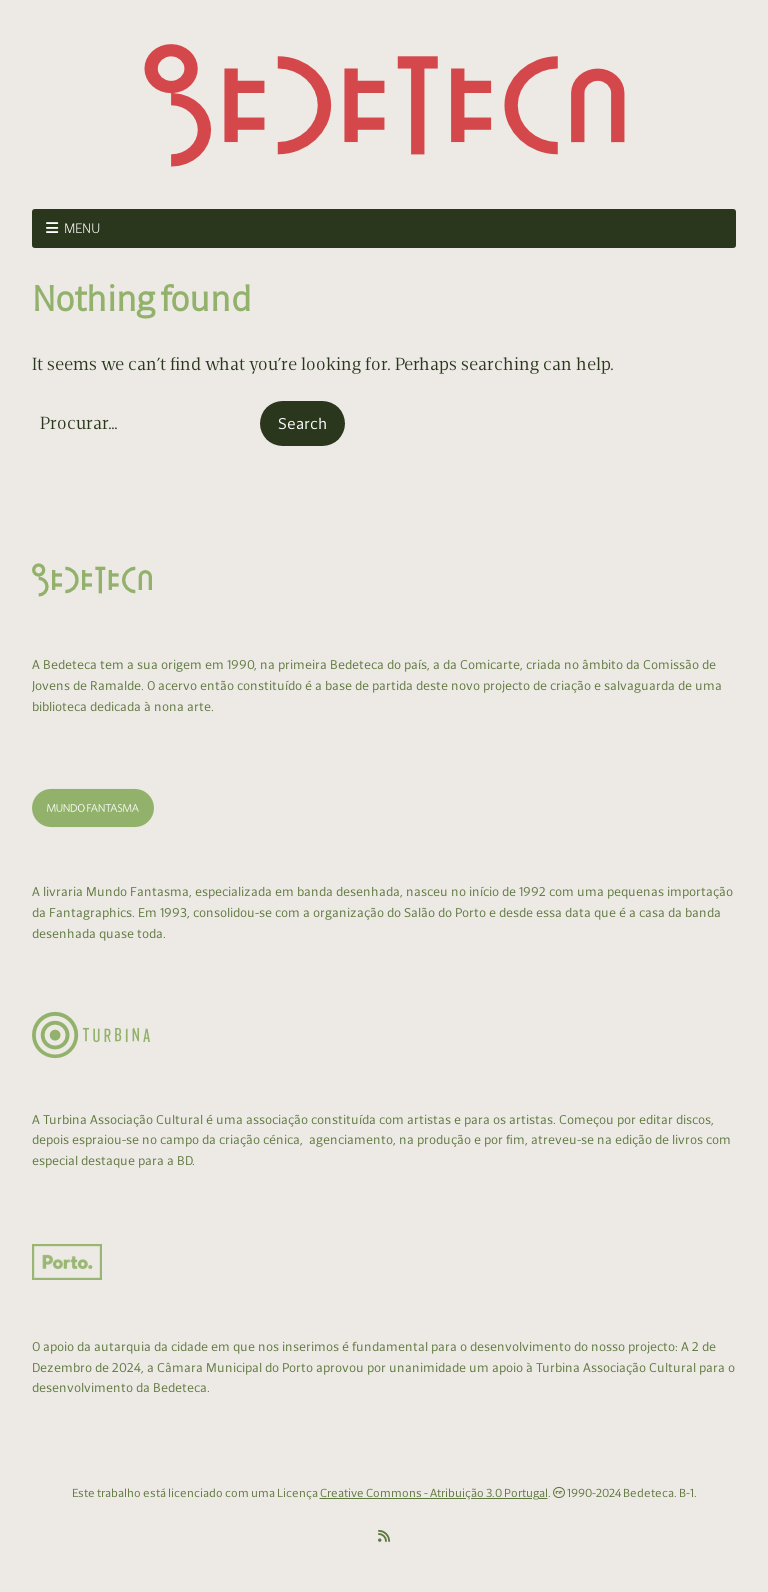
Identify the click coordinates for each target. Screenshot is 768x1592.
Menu (82, 228)
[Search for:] (144, 423)
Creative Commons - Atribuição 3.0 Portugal (434, 1493)
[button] (302, 424)
